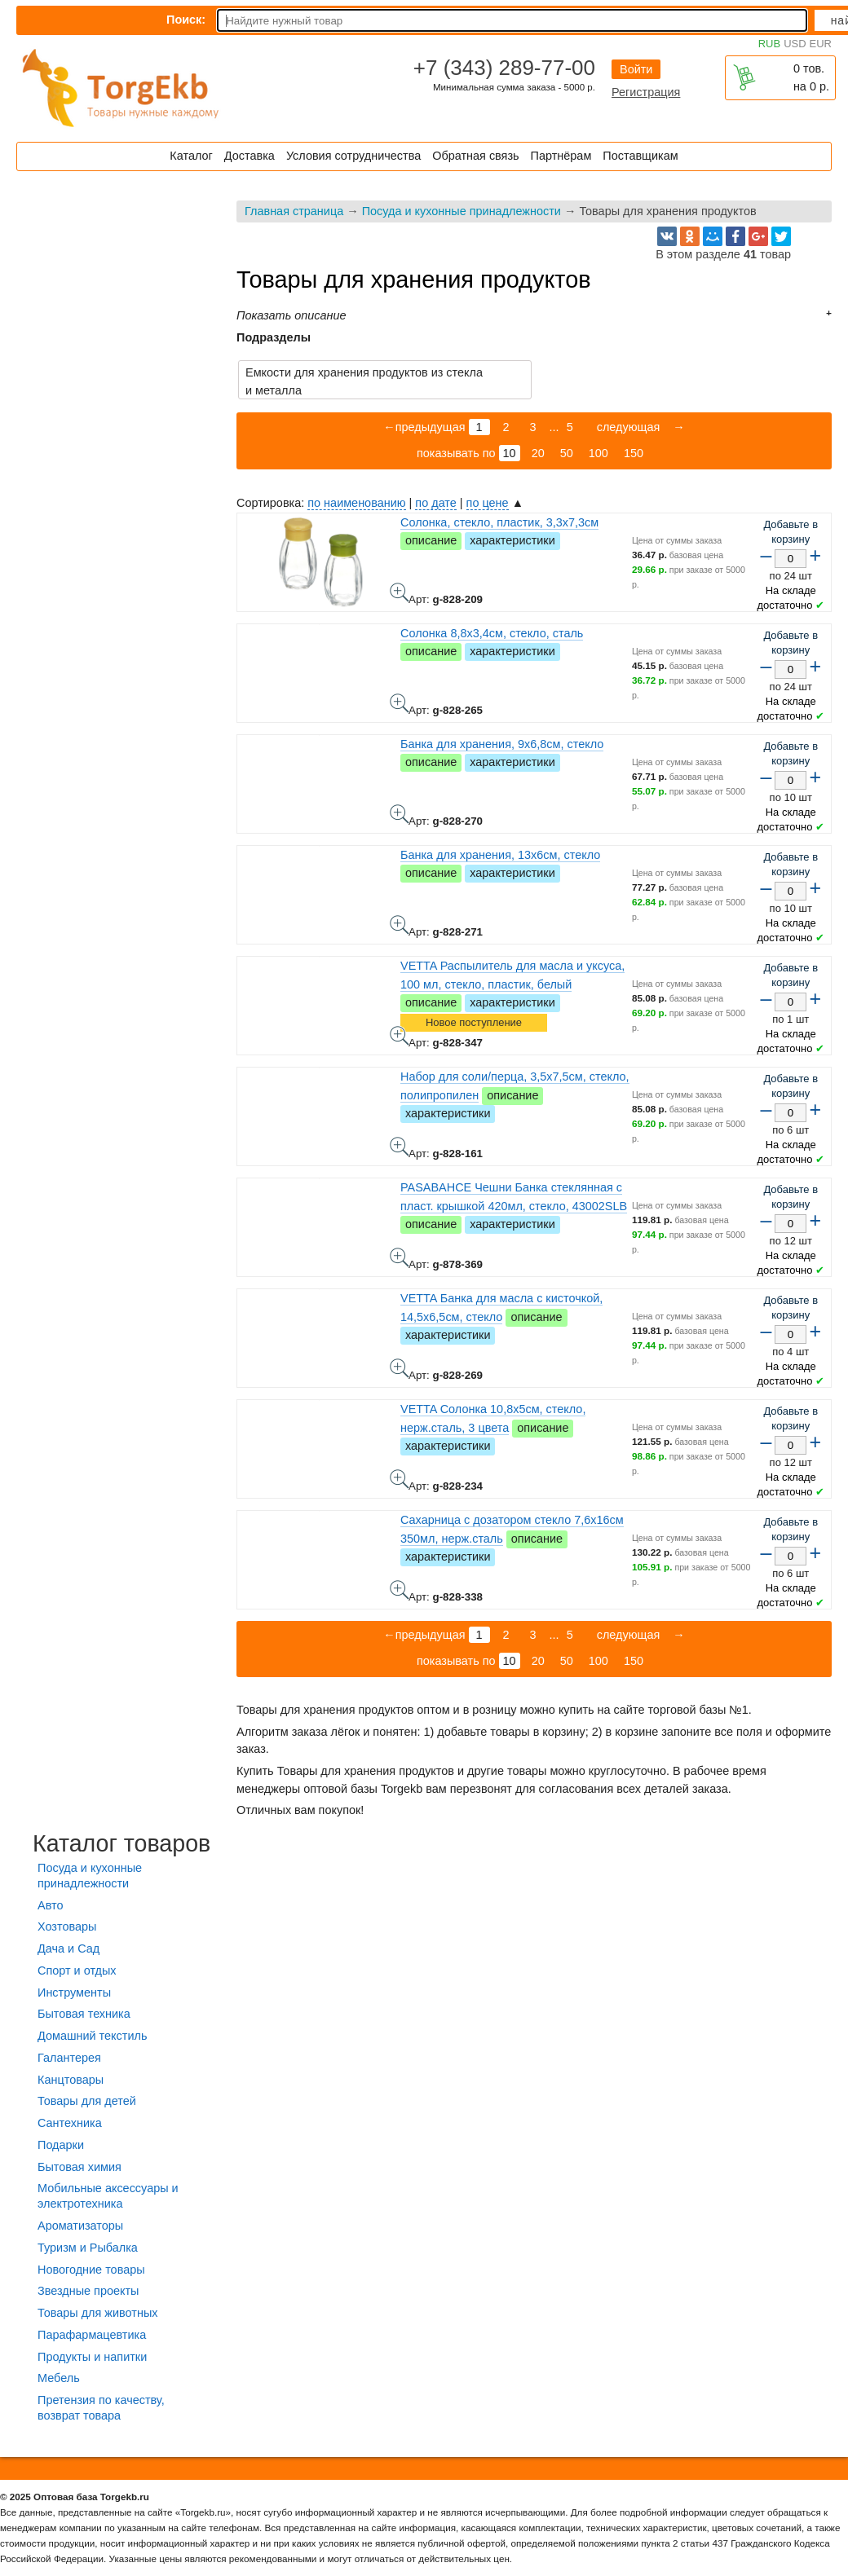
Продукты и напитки (92, 2356)
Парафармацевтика (92, 2334)
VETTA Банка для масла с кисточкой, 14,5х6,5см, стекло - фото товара (399, 1368)
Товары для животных (97, 2312)
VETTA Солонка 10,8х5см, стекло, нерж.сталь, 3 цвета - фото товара (399, 1479)
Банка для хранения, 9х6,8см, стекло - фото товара (399, 814)
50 (566, 453)
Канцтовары (71, 2079)
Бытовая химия (79, 2166)
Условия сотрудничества (353, 155)
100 (598, 453)
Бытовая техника (84, 2013)
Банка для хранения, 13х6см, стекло (500, 854)
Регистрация (646, 92)
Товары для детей (87, 2100)
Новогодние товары (91, 2269)
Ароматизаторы (80, 2225)
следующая (627, 427)
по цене (487, 502)
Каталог (191, 155)
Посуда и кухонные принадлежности (461, 211)
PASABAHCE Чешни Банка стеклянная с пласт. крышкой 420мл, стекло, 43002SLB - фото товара (399, 1257)
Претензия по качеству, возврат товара (101, 2407)
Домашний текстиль (92, 2035)
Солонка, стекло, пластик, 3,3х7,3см (499, 522)
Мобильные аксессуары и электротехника (108, 2196)
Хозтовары (67, 1926)
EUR (821, 43)
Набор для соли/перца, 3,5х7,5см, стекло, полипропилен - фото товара (399, 1146)
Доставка (249, 155)
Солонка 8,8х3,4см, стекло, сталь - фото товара (399, 703)
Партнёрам (561, 155)
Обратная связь (475, 155)
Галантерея (69, 2057)
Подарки (61, 2144)
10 (509, 453)
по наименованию (356, 502)
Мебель (59, 2377)
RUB (769, 43)
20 (538, 453)
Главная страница (294, 211)
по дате (435, 502)
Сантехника (70, 2122)
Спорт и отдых (77, 1970)
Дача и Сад (68, 1948)
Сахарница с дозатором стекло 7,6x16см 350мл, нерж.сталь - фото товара (399, 1590)
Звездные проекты (88, 2290)
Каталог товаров (121, 1843)
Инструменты (74, 1992)
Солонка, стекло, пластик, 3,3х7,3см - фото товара (399, 592)
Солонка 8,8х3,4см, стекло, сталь (491, 633)
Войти (636, 69)
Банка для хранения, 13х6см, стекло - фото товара (399, 925)
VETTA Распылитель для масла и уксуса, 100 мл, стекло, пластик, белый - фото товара (399, 1035)
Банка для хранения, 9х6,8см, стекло (501, 744)
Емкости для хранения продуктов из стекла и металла (364, 381)
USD (795, 43)
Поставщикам (640, 155)
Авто (50, 1905)
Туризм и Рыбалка (88, 2247)
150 (633, 453)
